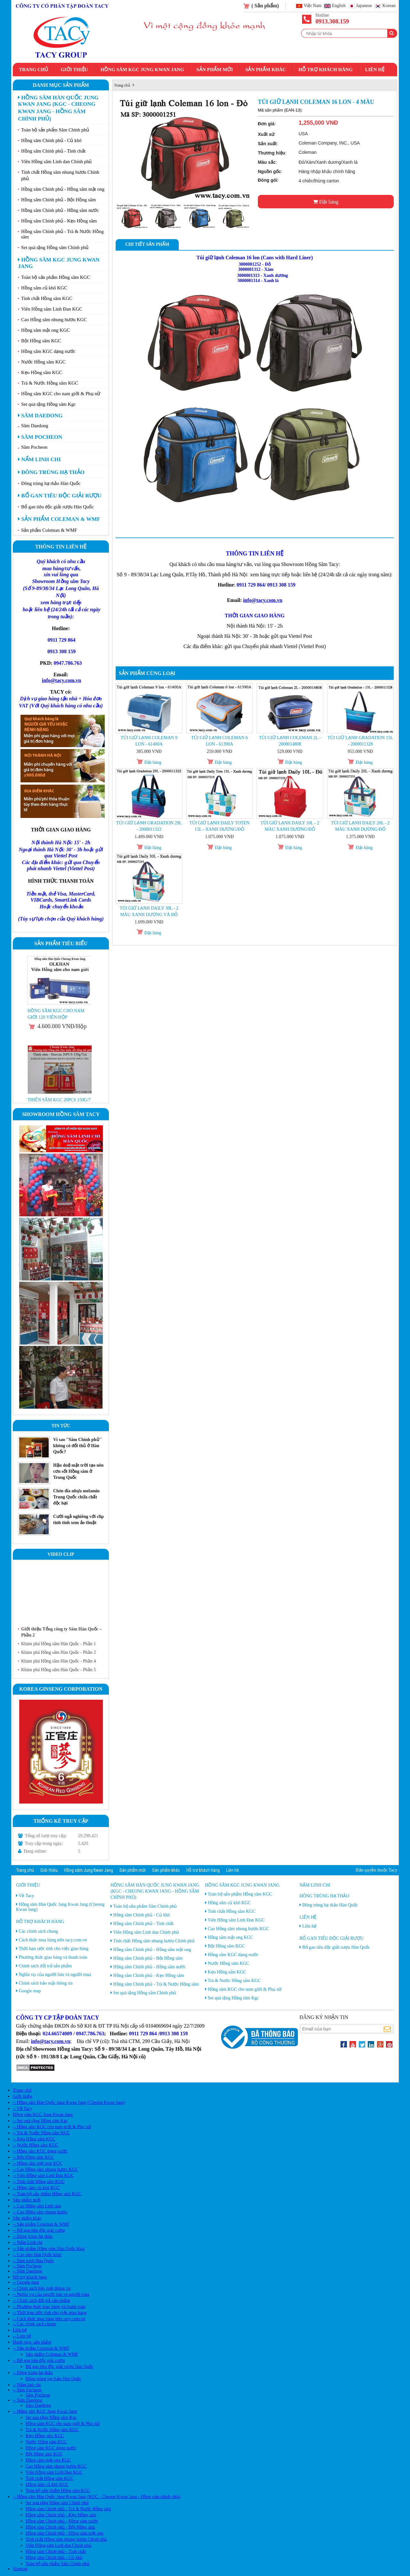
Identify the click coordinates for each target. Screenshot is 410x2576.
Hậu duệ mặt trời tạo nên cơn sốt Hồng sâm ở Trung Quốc (78, 1471)
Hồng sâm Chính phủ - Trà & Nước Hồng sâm (62, 234)
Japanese (364, 6)
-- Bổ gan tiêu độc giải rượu (39, 2230)
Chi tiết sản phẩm (147, 244)
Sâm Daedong (40, 416)
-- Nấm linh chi (27, 2384)
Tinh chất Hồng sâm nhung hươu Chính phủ (60, 175)
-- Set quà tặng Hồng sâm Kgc (40, 2120)
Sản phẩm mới (214, 69)
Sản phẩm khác (265, 69)
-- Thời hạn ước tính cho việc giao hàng (49, 2312)
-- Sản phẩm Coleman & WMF (41, 2224)
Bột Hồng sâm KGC (41, 340)
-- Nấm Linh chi (27, 2242)
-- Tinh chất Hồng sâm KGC (39, 2181)
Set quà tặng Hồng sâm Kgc (48, 404)
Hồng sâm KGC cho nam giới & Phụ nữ (60, 393)
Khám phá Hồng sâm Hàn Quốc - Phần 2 (58, 1652)
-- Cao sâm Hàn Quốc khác (37, 2254)
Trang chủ (33, 69)
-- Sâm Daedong (27, 2271)
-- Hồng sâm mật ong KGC (37, 2163)
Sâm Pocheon (40, 437)
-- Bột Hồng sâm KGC (33, 2157)
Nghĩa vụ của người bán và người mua (55, 1974)
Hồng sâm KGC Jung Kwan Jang (142, 69)
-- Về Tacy (22, 2108)
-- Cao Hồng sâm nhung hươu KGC (45, 2169)
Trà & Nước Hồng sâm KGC (49, 383)
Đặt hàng (325, 201)
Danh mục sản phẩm (61, 85)
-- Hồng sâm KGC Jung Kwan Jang (45, 2411)
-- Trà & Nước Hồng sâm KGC (41, 2132)
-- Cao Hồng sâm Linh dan (37, 2206)
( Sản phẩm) (265, 5)
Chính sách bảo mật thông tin (46, 1983)
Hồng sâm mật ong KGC (45, 330)
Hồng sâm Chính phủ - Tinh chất (53, 151)
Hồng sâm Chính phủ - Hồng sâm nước (60, 210)
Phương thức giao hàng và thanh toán (53, 1957)
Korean (389, 6)
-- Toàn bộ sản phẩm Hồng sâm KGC (47, 2193)
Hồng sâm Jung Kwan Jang (88, 1870)
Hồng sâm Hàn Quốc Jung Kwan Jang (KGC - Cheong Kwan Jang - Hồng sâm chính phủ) (58, 108)
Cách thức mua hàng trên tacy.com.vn (53, 1940)
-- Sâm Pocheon (27, 2265)
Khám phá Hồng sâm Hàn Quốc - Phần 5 (58, 1669)
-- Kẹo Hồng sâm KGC (34, 2139)
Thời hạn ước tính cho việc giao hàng (53, 1948)
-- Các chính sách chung (34, 2324)
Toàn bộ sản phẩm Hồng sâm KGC (55, 277)
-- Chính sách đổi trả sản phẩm (41, 2300)
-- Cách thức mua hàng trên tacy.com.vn (49, 2318)
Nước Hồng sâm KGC (43, 361)
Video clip (61, 1554)
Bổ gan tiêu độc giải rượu (59, 496)
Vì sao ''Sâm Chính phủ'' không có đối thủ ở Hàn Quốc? (77, 1445)
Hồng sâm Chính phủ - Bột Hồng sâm (58, 199)
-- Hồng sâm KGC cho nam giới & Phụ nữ (52, 2126)
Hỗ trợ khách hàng (326, 69)
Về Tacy (26, 1895)
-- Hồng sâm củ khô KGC (36, 2187)
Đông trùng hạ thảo (51, 472)
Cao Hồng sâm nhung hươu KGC (54, 319)
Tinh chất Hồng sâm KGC (46, 298)
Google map (30, 1990)
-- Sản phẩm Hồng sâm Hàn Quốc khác (49, 2248)
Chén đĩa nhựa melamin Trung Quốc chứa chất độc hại (76, 1496)
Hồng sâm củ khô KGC (44, 287)
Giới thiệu (74, 69)
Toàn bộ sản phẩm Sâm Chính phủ (55, 129)
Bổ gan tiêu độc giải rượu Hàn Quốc (57, 506)
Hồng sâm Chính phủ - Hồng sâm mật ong (62, 189)
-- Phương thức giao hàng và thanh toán (49, 2306)
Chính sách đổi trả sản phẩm (45, 1965)
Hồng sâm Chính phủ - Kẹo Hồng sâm (59, 220)
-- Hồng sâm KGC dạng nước (40, 2151)
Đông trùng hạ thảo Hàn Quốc (50, 483)
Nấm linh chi (39, 459)
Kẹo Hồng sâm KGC (41, 372)
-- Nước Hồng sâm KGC (35, 2145)
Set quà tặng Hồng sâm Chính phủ (54, 247)
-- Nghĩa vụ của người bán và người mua (51, 2294)
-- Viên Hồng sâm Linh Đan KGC (43, 2175)
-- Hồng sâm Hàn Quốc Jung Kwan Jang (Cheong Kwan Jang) (69, 2102)
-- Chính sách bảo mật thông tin (42, 2288)
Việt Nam (313, 6)
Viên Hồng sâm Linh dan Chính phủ (56, 161)
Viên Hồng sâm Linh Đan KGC (51, 309)
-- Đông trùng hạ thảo (33, 2236)
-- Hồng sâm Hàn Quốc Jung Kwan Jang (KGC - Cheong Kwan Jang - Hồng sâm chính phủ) (96, 2496)
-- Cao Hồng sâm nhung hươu (40, 2212)
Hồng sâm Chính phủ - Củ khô (51, 140)
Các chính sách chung (38, 1931)
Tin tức (61, 1425)
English (339, 6)
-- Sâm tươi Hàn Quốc (33, 2260)
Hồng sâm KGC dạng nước (48, 351)
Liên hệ (374, 69)
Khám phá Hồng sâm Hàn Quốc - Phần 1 (58, 1643)
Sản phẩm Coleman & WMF (59, 519)
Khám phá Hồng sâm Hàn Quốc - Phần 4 (58, 1661)
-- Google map (26, 2282)
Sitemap (20, 2568)
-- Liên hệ (22, 2336)
